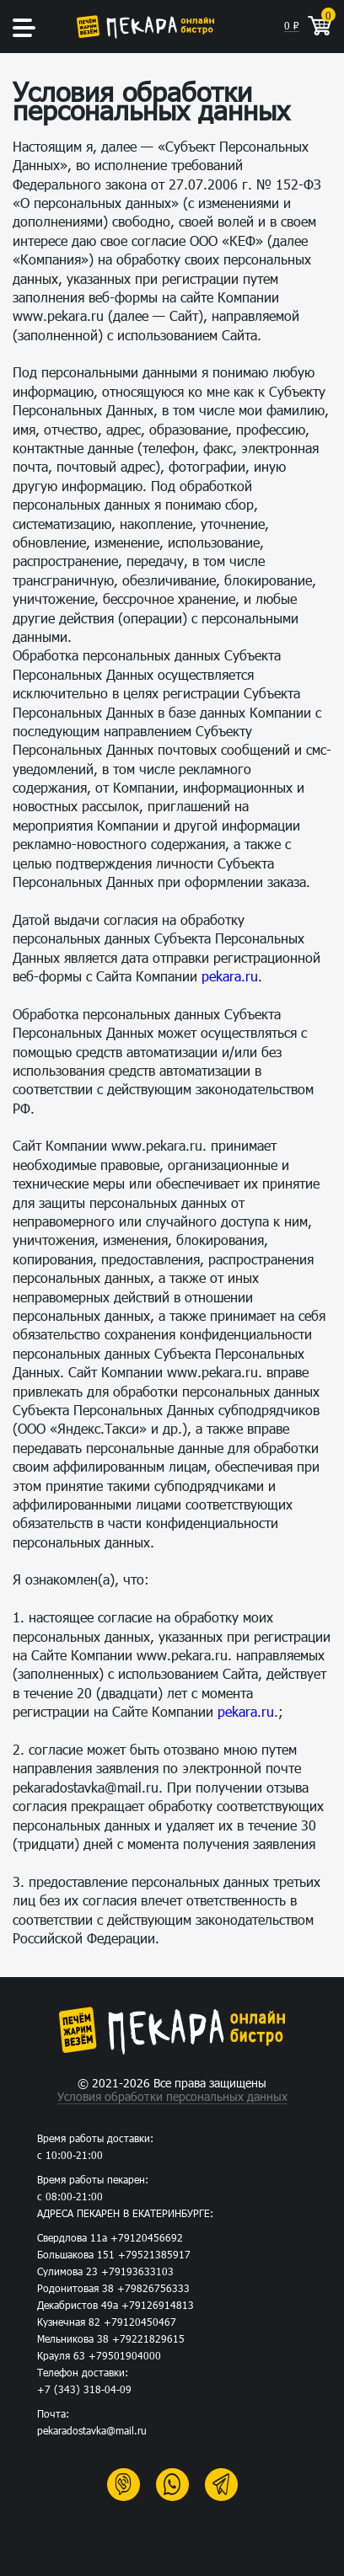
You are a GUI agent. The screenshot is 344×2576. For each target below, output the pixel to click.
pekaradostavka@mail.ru (92, 2430)
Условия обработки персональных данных (172, 2096)
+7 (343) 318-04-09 (84, 2389)
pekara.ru (230, 976)
